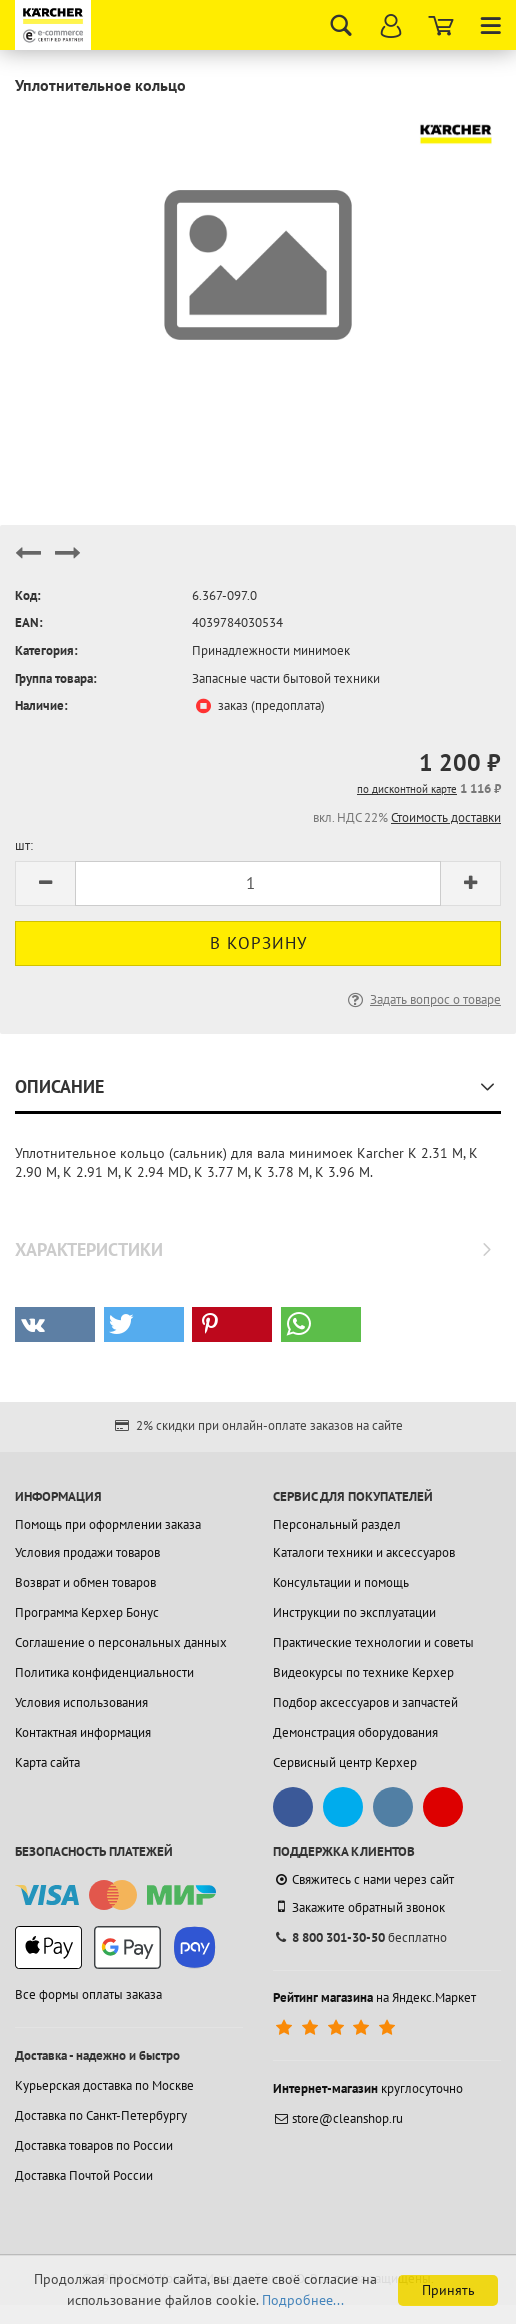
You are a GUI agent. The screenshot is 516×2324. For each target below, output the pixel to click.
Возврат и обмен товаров (85, 1582)
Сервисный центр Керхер (345, 1762)
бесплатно (360, 1937)
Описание (59, 1086)
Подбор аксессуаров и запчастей (365, 1702)
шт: (24, 845)
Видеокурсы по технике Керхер (363, 1672)
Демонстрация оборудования (355, 1732)
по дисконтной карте (407, 789)
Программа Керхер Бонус (87, 1612)
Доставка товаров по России (94, 2145)
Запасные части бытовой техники (286, 678)
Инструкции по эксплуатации (354, 1612)
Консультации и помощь (341, 1582)
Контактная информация (83, 1732)
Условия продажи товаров (87, 1552)
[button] (55, 1324)
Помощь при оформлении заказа (108, 1524)
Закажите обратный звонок (359, 1907)
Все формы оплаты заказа (88, 1994)
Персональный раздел (337, 1524)
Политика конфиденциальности (104, 1672)
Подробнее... (303, 2300)
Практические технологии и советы (373, 1642)
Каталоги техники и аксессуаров (364, 1552)
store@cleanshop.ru (338, 2118)
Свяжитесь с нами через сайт (363, 1879)
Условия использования (81, 1702)
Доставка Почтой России (84, 2175)
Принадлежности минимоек (271, 650)
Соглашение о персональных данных (121, 1642)
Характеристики (89, 1249)
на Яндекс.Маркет (374, 1997)
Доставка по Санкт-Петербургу (101, 2115)
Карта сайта (47, 1762)
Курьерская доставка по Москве (104, 2085)
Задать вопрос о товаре (422, 999)
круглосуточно (368, 2088)
